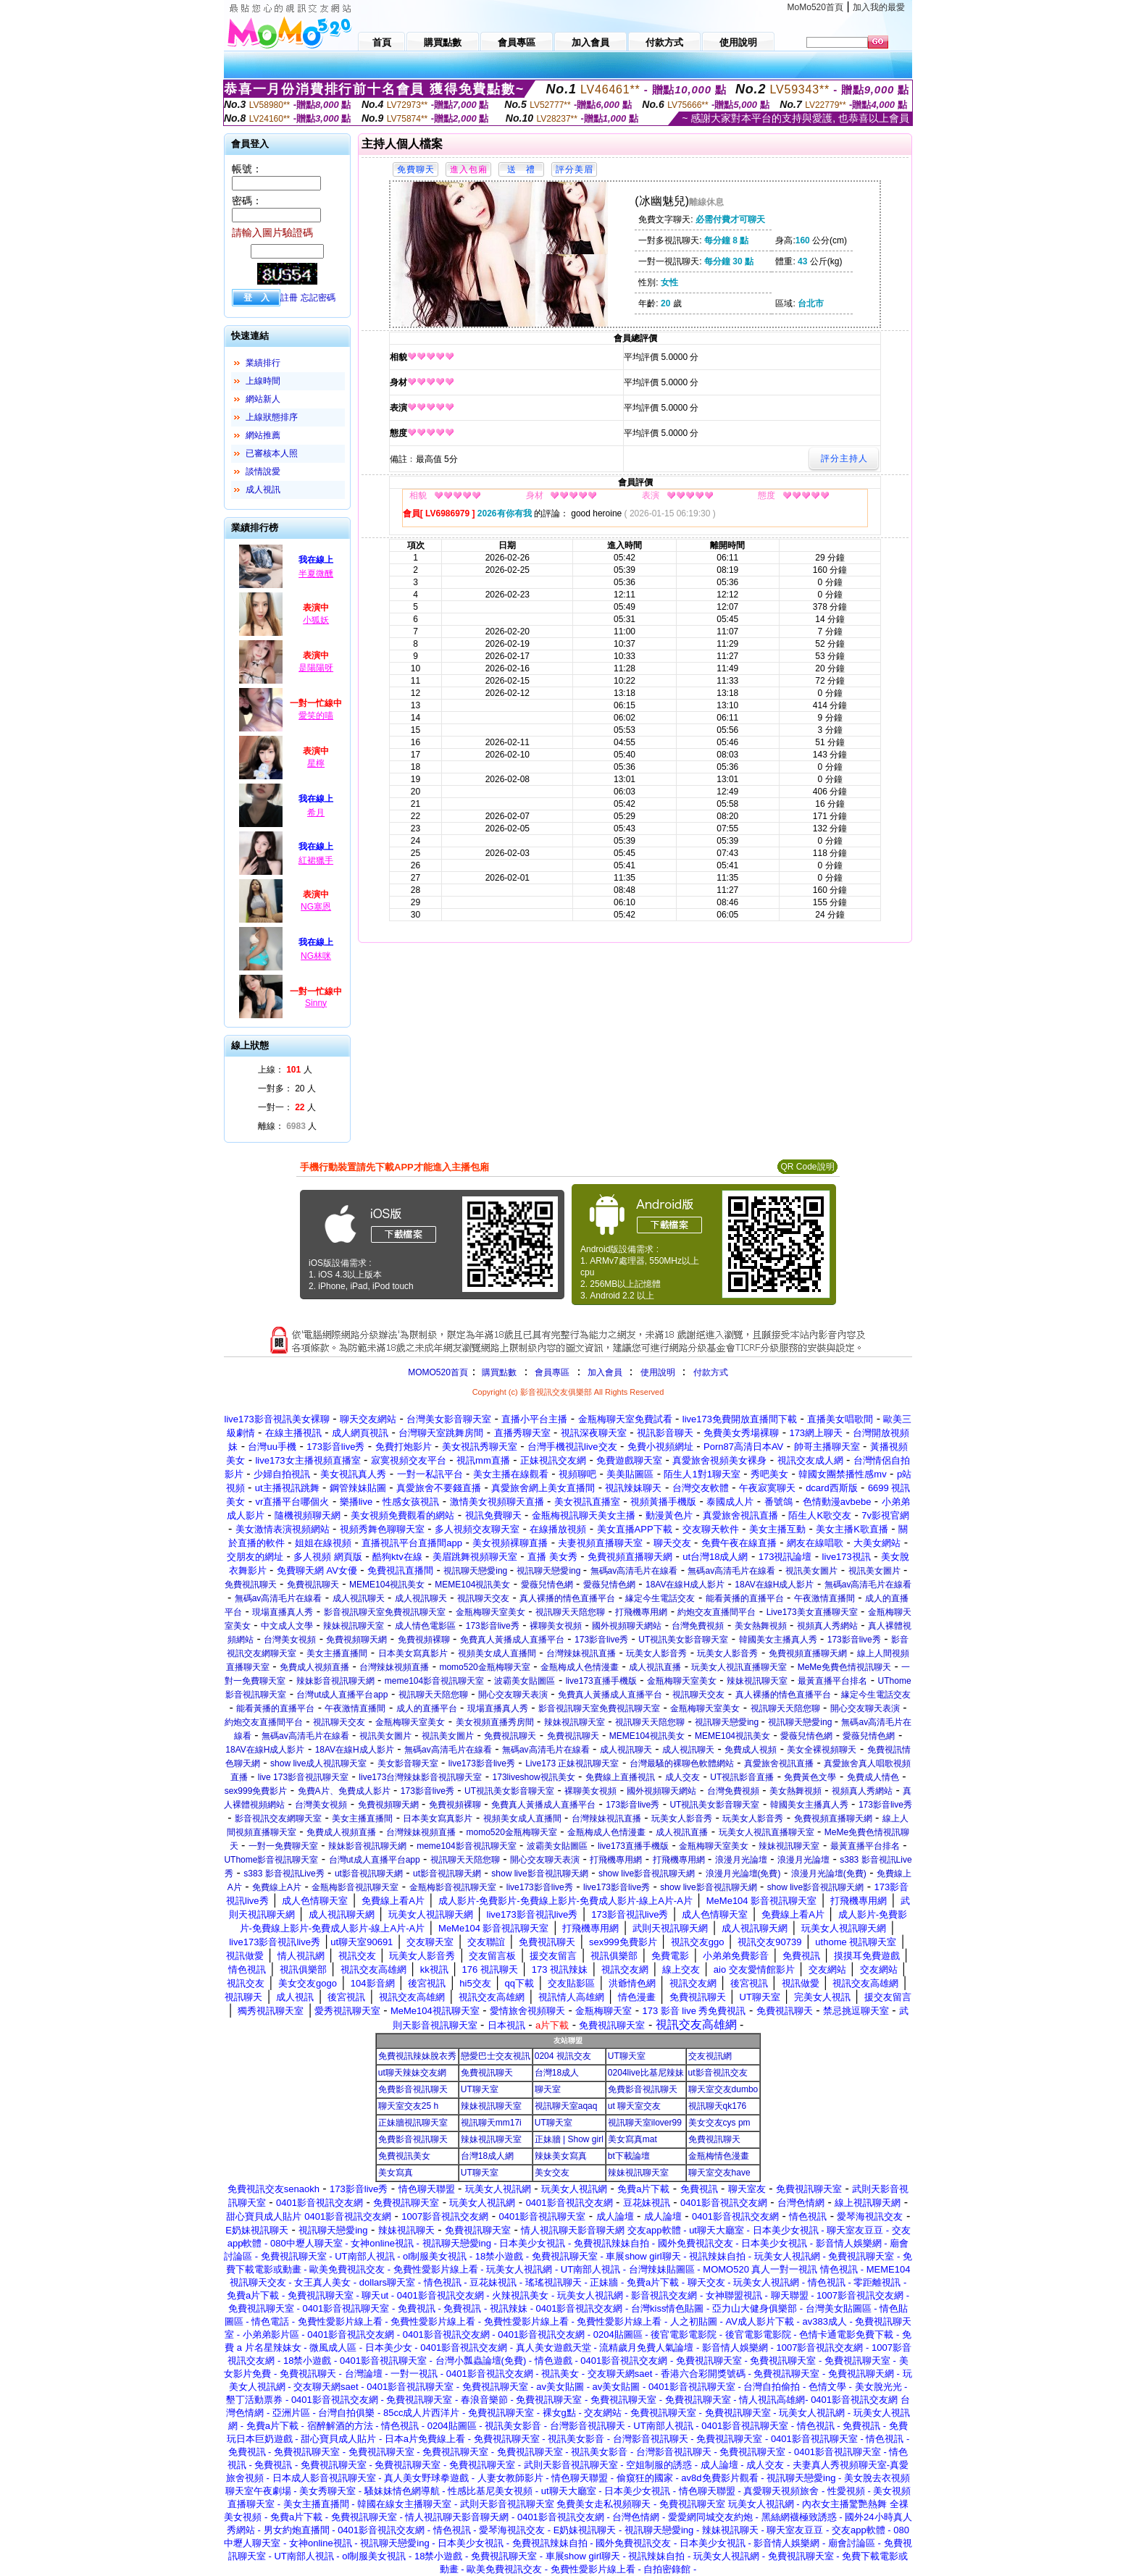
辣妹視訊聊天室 (353, 1626)
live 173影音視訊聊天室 (303, 1777)
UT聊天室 (627, 2056)
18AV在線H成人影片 (685, 1584)
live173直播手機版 (601, 1681)
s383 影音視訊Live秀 (283, 1873)
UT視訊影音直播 (742, 1777)
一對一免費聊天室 (283, 1846)
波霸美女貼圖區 (524, 1681)
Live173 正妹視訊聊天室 (572, 1763)
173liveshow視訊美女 (534, 1777)
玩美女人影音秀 (656, 1653)
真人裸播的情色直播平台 (567, 1598)
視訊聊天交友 (483, 1598)
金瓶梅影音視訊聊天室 (355, 1887)
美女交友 (552, 2173)
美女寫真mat (632, 2139)
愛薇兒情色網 (547, 1584)
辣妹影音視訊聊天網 (335, 1681)
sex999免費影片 (256, 1791)
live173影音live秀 (481, 1763)
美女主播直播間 (336, 1653)
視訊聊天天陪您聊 (570, 1612)
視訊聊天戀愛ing (476, 1571)
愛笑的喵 (315, 715)
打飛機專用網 (641, 1612)
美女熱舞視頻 (761, 1626)
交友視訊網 (710, 2056)
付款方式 (710, 1372)
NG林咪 (316, 956)
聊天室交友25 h (408, 2106)
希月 (316, 812)
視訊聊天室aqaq (566, 2106)
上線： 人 (285, 1070)
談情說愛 (263, 471)
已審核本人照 (272, 453)
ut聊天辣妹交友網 (412, 2073)
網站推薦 (263, 435)
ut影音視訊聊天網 (369, 1873)
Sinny (316, 1003)
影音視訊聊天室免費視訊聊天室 (385, 1612)
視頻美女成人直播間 (497, 1653)
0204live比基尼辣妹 (646, 2073)
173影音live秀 (492, 1626)
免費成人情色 (873, 1777)
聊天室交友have (719, 2173)
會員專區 (552, 1372)
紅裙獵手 (315, 860)
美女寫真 (395, 2173)
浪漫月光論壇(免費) (743, 1873)
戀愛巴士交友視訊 (495, 2056)
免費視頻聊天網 (356, 1640)
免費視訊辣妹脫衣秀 (417, 2056)
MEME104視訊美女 (387, 1584)
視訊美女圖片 (811, 1571)
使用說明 (657, 1372)
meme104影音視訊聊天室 (434, 1681)
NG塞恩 (316, 907)
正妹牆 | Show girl (569, 2139)
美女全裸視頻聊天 (821, 1750)
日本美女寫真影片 (413, 1653)
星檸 (316, 763)
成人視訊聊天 (359, 1598)
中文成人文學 (287, 1626)
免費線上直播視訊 (620, 1777)
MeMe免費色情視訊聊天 (844, 1667)
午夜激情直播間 (824, 1598)
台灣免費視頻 (698, 1626)
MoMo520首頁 (815, 7)
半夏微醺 (315, 574)
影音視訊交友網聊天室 (278, 1818)
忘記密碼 (318, 298)
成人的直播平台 (426, 1708)
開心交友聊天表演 (513, 1695)
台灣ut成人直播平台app (342, 1695)
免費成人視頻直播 (314, 1667)
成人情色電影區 (425, 1626)
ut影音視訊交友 (718, 2073)
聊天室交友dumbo (723, 2089)
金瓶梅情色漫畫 (718, 2156)
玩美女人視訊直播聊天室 (739, 1667)
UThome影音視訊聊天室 (271, 1860)
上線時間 (263, 381)
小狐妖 (316, 620)
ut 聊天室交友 (634, 2106)
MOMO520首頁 (438, 1372)
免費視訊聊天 (251, 1584)
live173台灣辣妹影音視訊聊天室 (420, 1777)
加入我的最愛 (879, 7)
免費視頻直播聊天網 (808, 1653)
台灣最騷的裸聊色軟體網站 (682, 1763)
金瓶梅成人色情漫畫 (579, 1667)
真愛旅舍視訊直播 (779, 1763)
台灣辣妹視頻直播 (394, 1667)
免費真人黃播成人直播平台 (512, 1640)
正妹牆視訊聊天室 (413, 2123)
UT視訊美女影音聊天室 (683, 1640)
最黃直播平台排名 (832, 1681)
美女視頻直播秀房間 (495, 1722)
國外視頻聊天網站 (626, 1626)
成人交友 (682, 1777)
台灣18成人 (557, 2073)
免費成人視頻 (750, 1750)
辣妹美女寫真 (561, 2156)
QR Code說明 (807, 1167)
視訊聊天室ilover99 (645, 2123)
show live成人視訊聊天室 (318, 1763)
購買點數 (498, 1372)
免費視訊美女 (404, 2156)
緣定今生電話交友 (660, 1598)
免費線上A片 (276, 1887)
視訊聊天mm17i (491, 2123)
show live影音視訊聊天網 (539, 1873)
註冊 (289, 298)
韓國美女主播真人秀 (778, 1640)
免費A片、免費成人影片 (344, 1791)
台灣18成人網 (487, 2156)
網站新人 (263, 399)
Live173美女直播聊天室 (812, 1612)
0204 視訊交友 (563, 2056)
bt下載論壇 (629, 2156)
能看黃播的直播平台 (745, 1598)
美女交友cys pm (719, 2123)
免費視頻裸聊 (424, 1640)
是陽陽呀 (315, 668)
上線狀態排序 (272, 417)
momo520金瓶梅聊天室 (484, 1667)
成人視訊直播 (655, 1667)
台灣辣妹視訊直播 (581, 1653)
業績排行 (263, 363)
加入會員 (605, 1372)
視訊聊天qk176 (717, 2106)
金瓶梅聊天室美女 (490, 1612)
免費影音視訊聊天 (413, 2089)
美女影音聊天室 (407, 1763)
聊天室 (548, 2089)
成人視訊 (263, 489)
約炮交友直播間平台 (716, 1612)
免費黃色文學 (810, 1777)
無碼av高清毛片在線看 (634, 1571)
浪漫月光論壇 (741, 1860)
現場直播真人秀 (282, 1612)
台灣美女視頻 (290, 1640)
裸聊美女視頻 (556, 1626)
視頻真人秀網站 (827, 1626)
